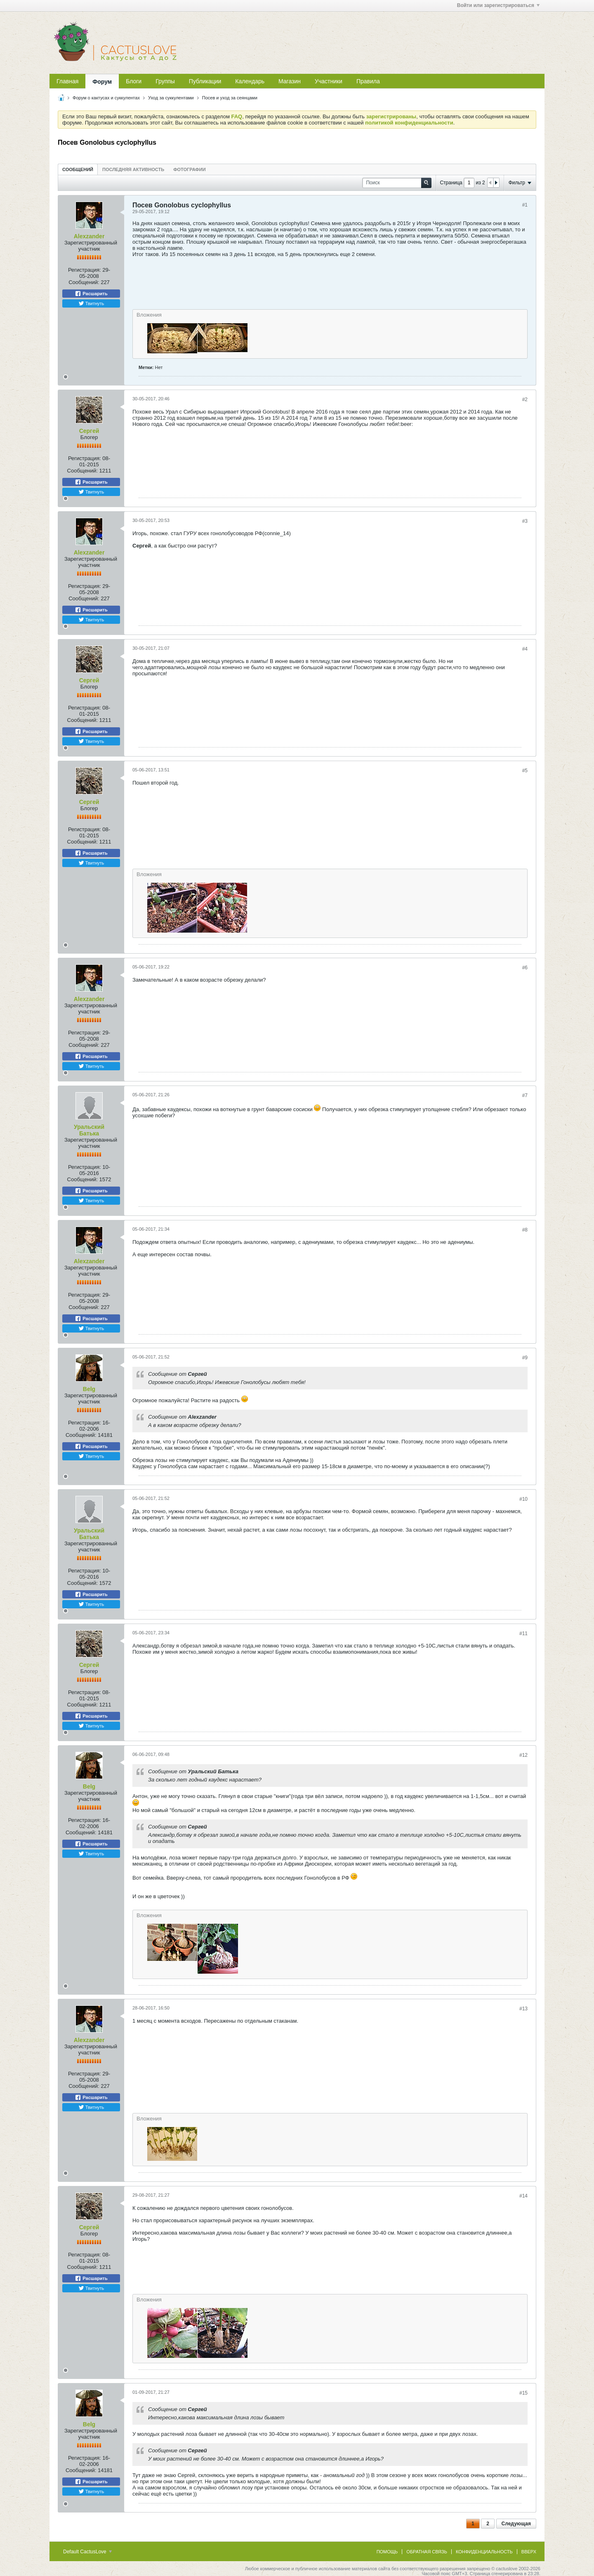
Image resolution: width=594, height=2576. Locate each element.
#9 (525, 1358)
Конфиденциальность (484, 2551)
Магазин (289, 81)
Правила (368, 81)
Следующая (516, 2524)
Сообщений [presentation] (77, 169)
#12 (523, 1755)
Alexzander (89, 236)
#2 (525, 399)
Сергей (89, 431)
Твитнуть (91, 303)
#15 (523, 2393)
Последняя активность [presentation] (133, 169)
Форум (102, 81)
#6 (525, 968)
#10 (523, 1499)
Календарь (249, 81)
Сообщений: (83, 282)
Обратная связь (426, 2551)
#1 (525, 205)
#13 (523, 2009)
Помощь (387, 2551)
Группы (165, 81)
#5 (525, 770)
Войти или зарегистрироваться (498, 5)
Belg (89, 1389)
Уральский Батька (89, 1130)
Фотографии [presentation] (189, 169)
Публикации (205, 81)
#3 (525, 521)
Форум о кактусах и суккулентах (106, 97)
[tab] (78, 169)
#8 (525, 1230)
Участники (328, 81)
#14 (523, 2196)
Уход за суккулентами (171, 97)
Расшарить (91, 293)
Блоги (133, 81)
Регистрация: (84, 270)
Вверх (528, 2551)
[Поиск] (396, 183)
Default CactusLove (87, 2552)
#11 (523, 1633)
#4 (525, 649)
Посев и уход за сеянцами (229, 97)
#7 (525, 1095)
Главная (67, 81)
